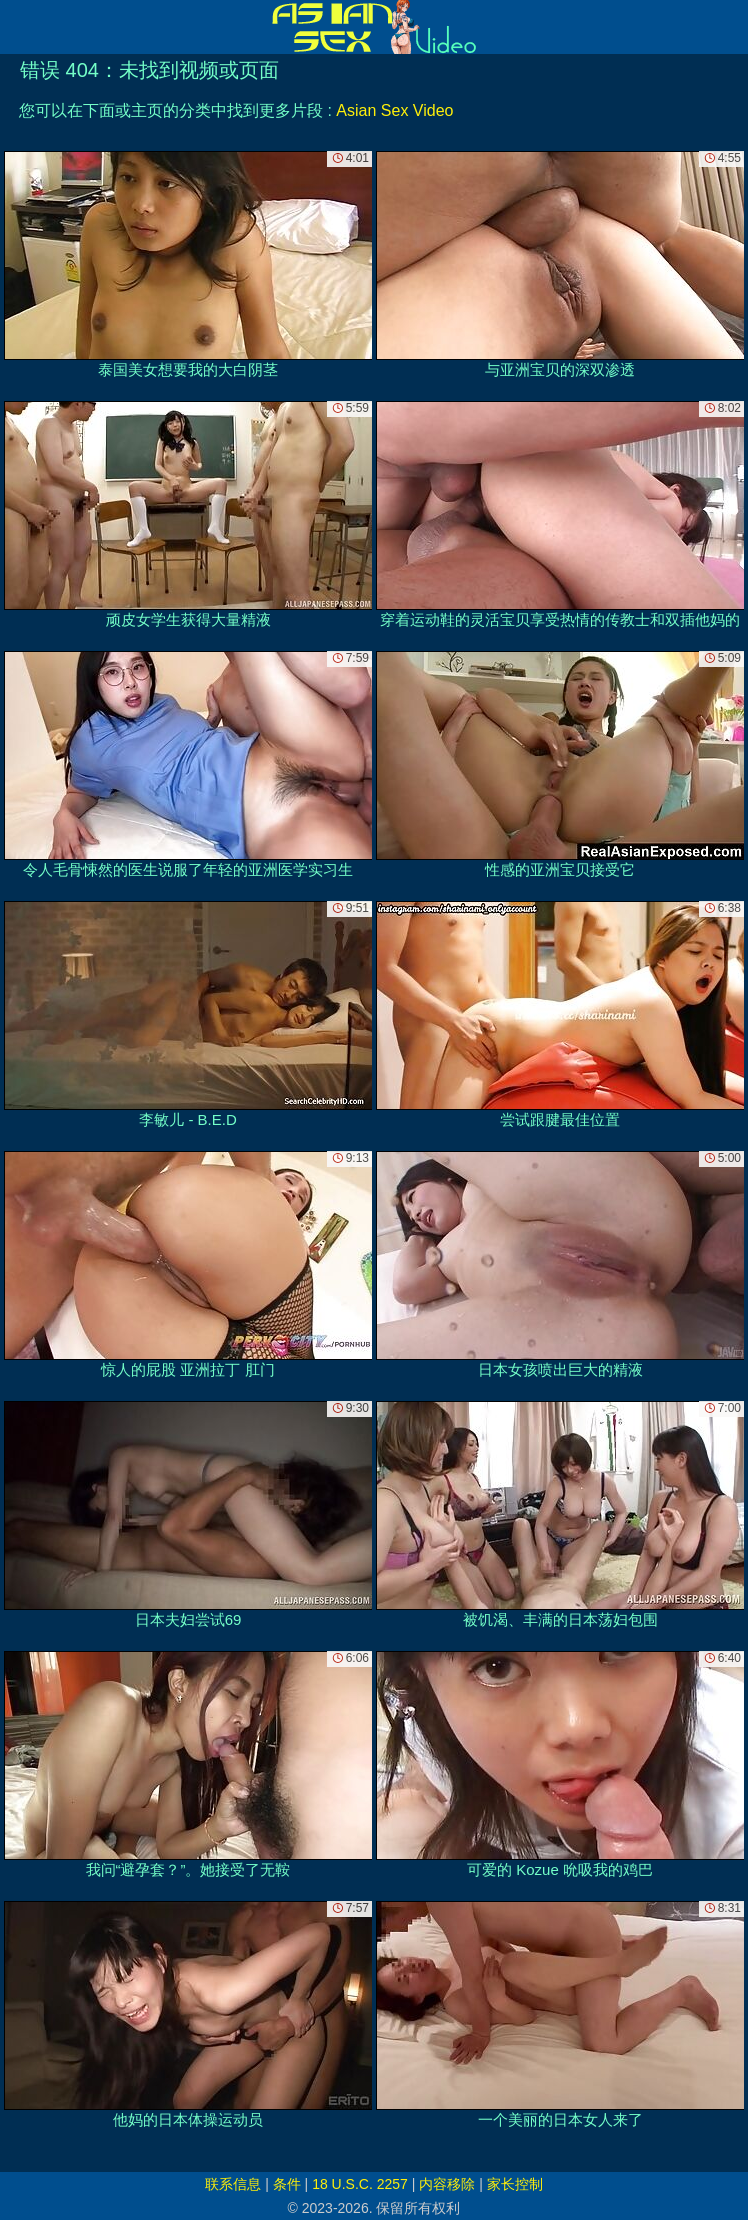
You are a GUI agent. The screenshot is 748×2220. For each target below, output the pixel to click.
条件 (287, 2184)
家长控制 (515, 2184)
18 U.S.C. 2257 (360, 2184)
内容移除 (447, 2184)
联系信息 (233, 2184)
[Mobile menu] (18, 27)
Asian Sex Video (394, 110)
